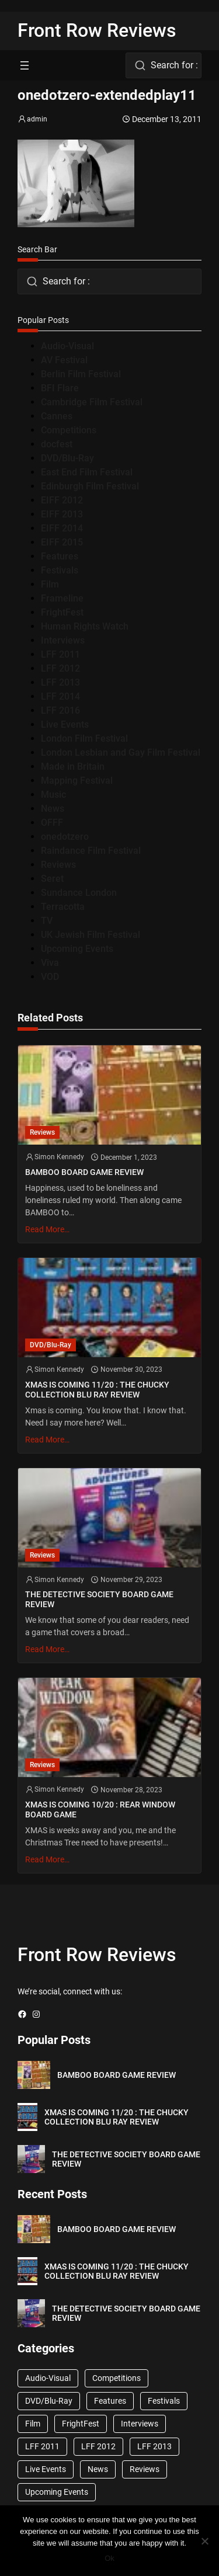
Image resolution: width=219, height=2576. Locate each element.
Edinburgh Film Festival (90, 486)
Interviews (63, 640)
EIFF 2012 (62, 500)
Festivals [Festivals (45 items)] (164, 2400)
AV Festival (64, 360)
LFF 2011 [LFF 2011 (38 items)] (42, 2446)
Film (50, 584)
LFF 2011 (60, 654)
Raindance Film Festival (91, 850)
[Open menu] (25, 65)
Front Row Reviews (97, 30)
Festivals (59, 570)
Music (53, 794)
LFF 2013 (60, 682)
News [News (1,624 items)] (98, 2469)
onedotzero (65, 836)
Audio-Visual (67, 346)
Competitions (68, 430)
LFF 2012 (60, 668)
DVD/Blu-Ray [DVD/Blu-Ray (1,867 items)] (48, 2400)
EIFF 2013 (62, 514)
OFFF (52, 822)
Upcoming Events (77, 948)
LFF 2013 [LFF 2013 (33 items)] (154, 2446)
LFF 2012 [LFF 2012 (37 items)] (98, 2446)
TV (47, 920)
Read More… (47, 1229)
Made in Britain (73, 766)
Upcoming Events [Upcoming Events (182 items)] (56, 2492)
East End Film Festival (87, 472)
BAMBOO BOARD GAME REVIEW (84, 1172)
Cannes (56, 416)
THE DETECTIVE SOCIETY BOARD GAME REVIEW (99, 1599)
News (52, 808)
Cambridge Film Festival (91, 402)
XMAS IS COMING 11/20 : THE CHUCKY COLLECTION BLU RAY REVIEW (97, 1389)
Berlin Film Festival (81, 374)
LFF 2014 (60, 696)
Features (59, 556)
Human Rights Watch (84, 626)
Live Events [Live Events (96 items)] (45, 2469)
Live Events (65, 724)
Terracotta (63, 906)
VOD (50, 976)
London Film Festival (84, 738)
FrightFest (62, 612)
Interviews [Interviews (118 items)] (139, 2423)
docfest (56, 444)
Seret (52, 878)
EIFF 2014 (62, 528)
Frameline (62, 598)
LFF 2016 (60, 710)
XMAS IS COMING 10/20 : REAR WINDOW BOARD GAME (100, 1809)
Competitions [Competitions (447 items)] (116, 2378)
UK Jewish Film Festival (90, 934)
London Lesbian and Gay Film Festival (120, 752)
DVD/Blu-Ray (67, 458)
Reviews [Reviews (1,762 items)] (144, 2469)
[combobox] (163, 65)
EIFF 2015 (62, 542)
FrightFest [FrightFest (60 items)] (80, 2423)
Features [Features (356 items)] (110, 2400)
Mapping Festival (77, 780)
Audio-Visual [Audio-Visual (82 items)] (48, 2378)
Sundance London (79, 892)
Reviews (58, 864)
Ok (109, 2558)
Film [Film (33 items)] (32, 2423)
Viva (50, 962)
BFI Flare (60, 388)
